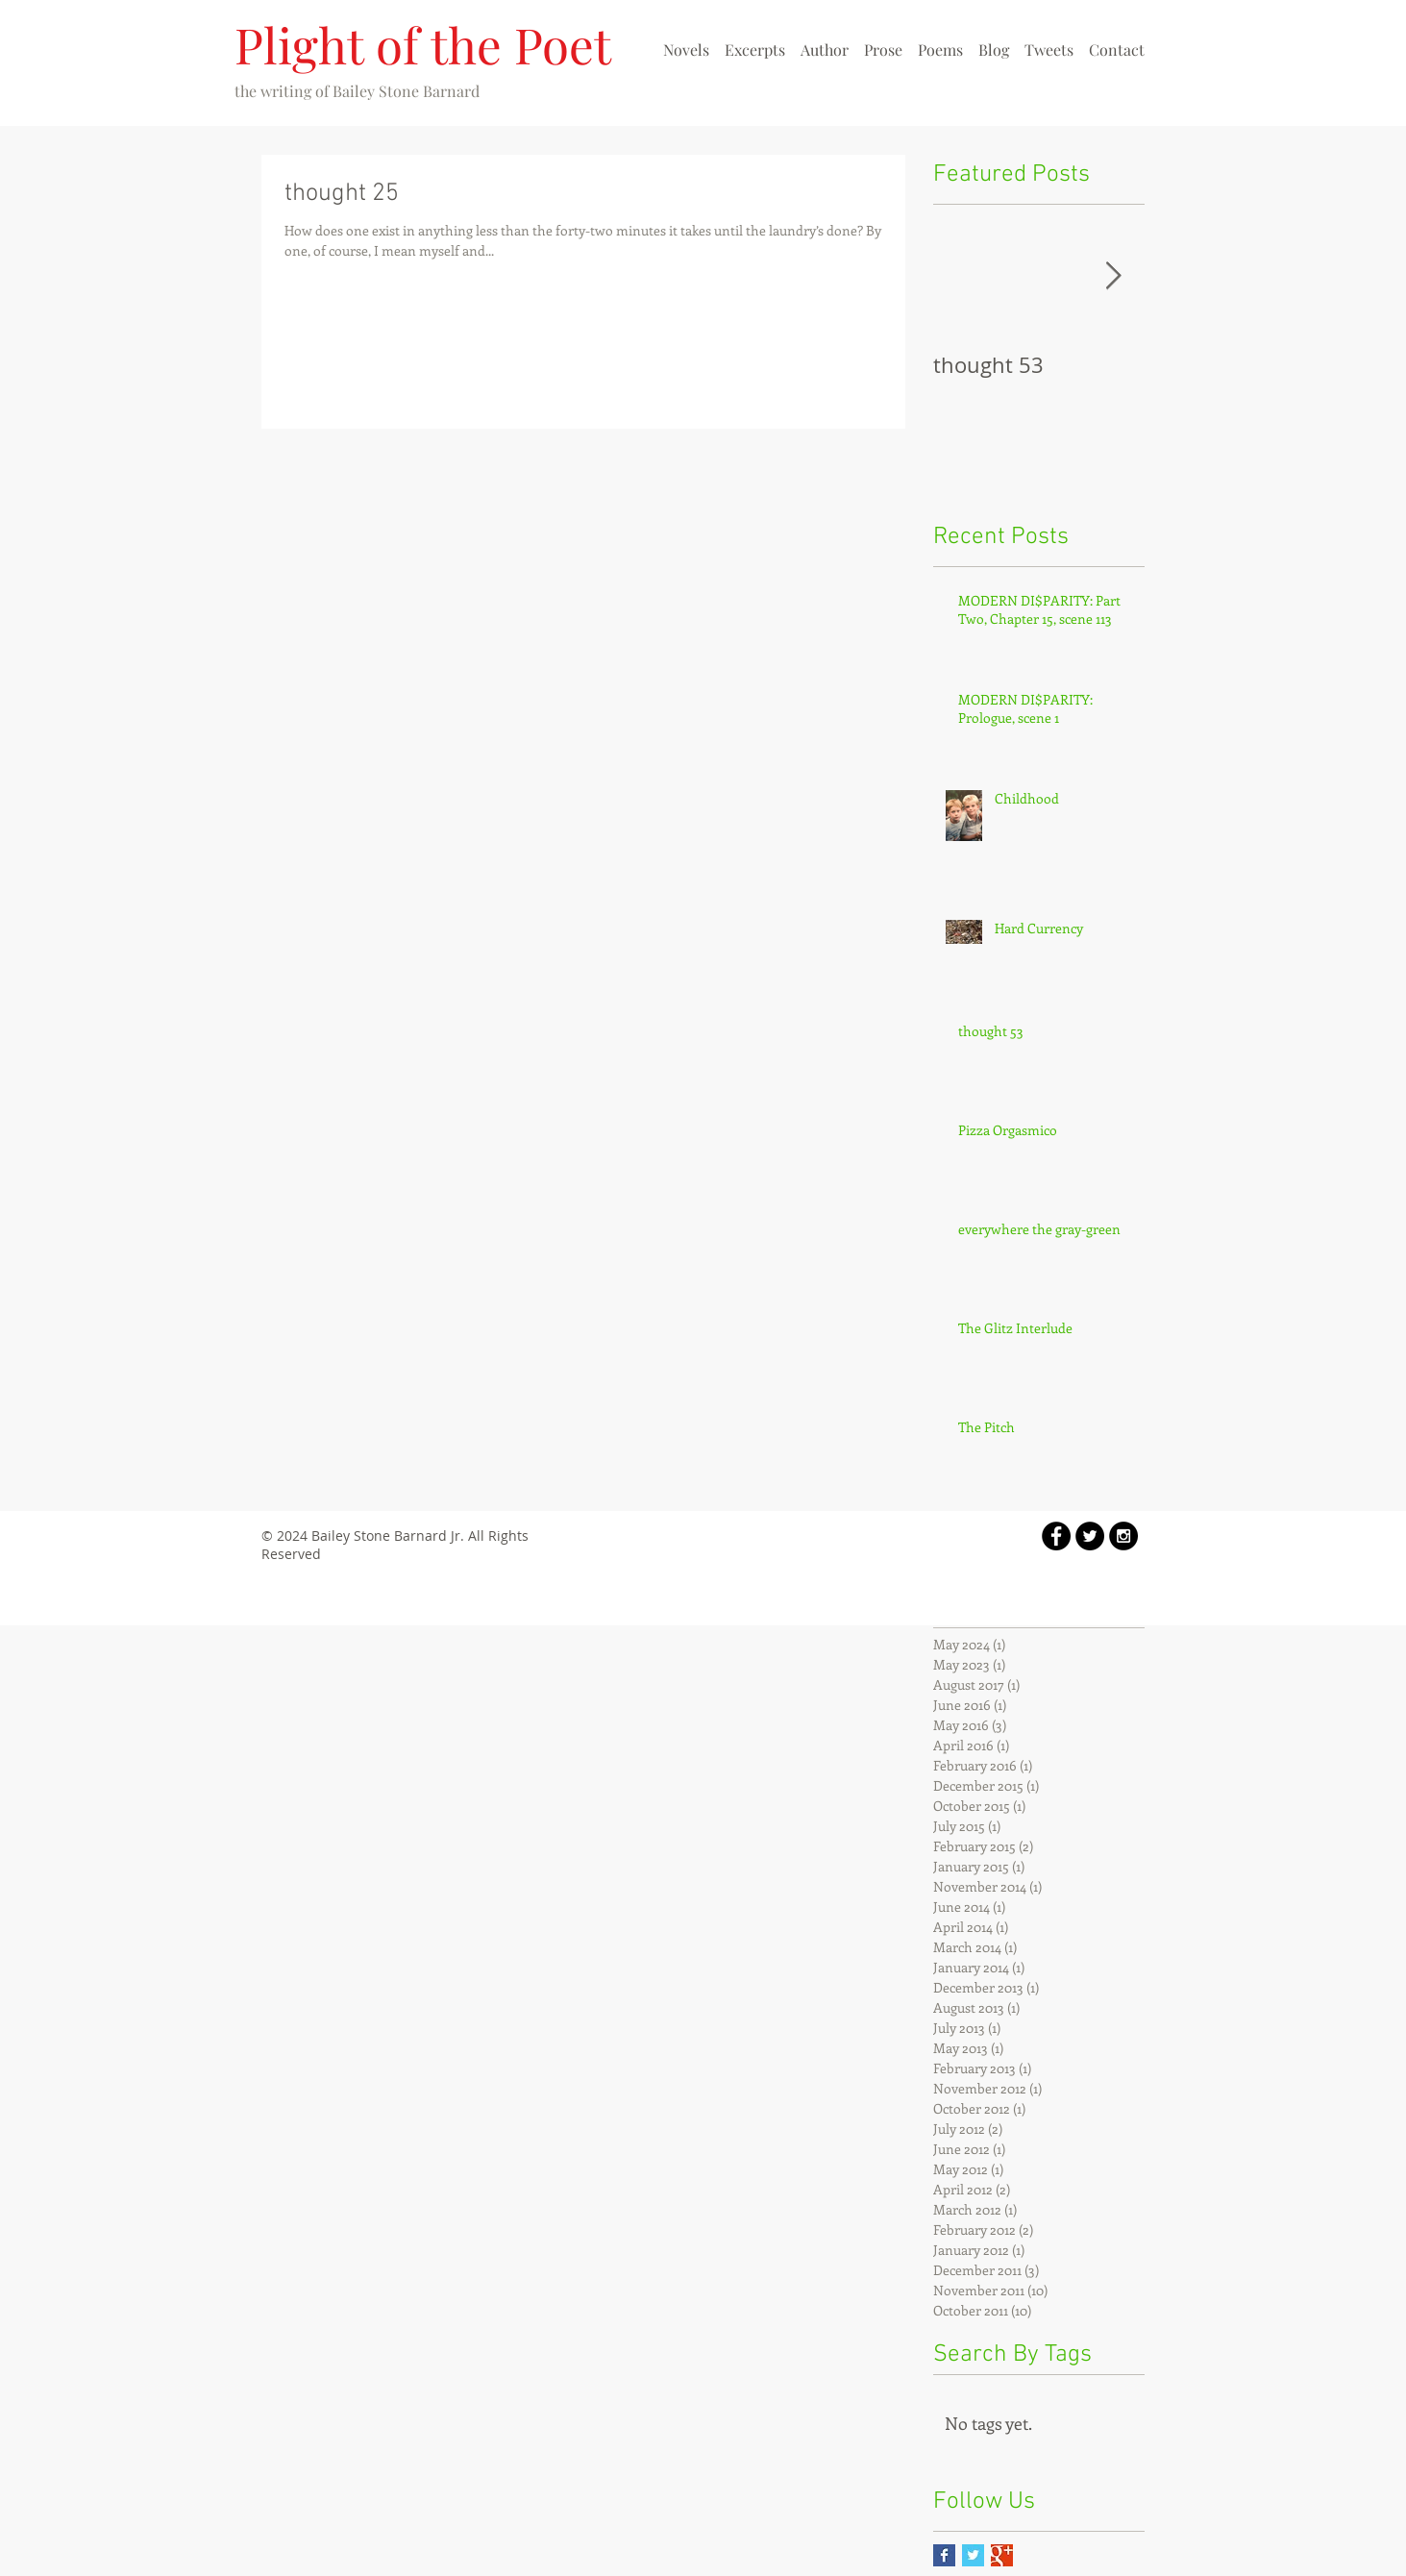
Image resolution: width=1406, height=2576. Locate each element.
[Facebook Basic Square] (944, 2555)
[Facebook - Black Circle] (1056, 1536)
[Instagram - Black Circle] (1123, 1536)
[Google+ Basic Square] (1002, 2555)
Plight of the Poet (422, 44)
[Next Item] (1113, 276)
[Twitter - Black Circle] (1089, 1536)
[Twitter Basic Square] (973, 2555)
